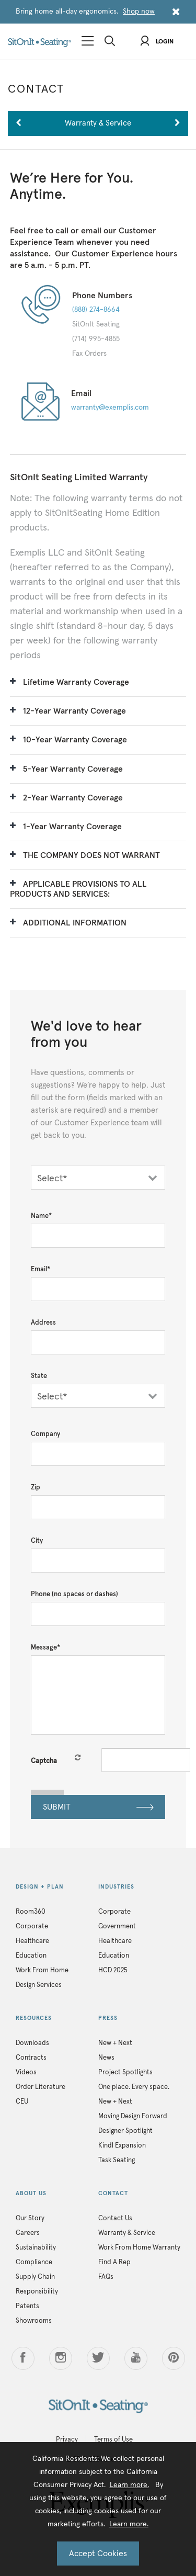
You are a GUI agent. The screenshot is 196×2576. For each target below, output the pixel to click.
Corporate (32, 1926)
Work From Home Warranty (139, 2247)
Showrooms (34, 2321)
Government (117, 1926)
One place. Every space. (133, 2087)
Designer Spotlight (125, 2131)
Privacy (67, 2439)
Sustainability (36, 2247)
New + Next (115, 2043)
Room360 (30, 1911)
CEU (22, 2101)
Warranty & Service (126, 2233)
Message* (45, 1647)
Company (45, 1434)
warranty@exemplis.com (110, 407)
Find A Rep (114, 2262)
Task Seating (116, 2160)
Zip (35, 1487)
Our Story (30, 2218)
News (106, 2057)
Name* (41, 1216)
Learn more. (129, 2485)
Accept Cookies (98, 2553)
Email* (40, 1269)
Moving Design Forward (132, 2116)
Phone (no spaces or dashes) (74, 1594)
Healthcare (32, 1941)
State (39, 1376)
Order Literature (40, 2087)
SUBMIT (98, 1808)
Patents (27, 2306)
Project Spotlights (125, 2072)
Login (157, 42)
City (37, 1541)
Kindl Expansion (122, 2145)
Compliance (34, 2262)
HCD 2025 (113, 1970)
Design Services (39, 1985)
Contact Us (115, 2218)
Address (43, 1322)
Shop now (139, 11)
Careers (28, 2233)
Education (31, 1955)
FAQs (105, 2277)
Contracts (31, 2057)
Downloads (32, 2043)
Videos (26, 2072)
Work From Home (42, 1970)
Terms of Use (113, 2439)
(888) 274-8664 (96, 309)
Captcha (44, 1761)
